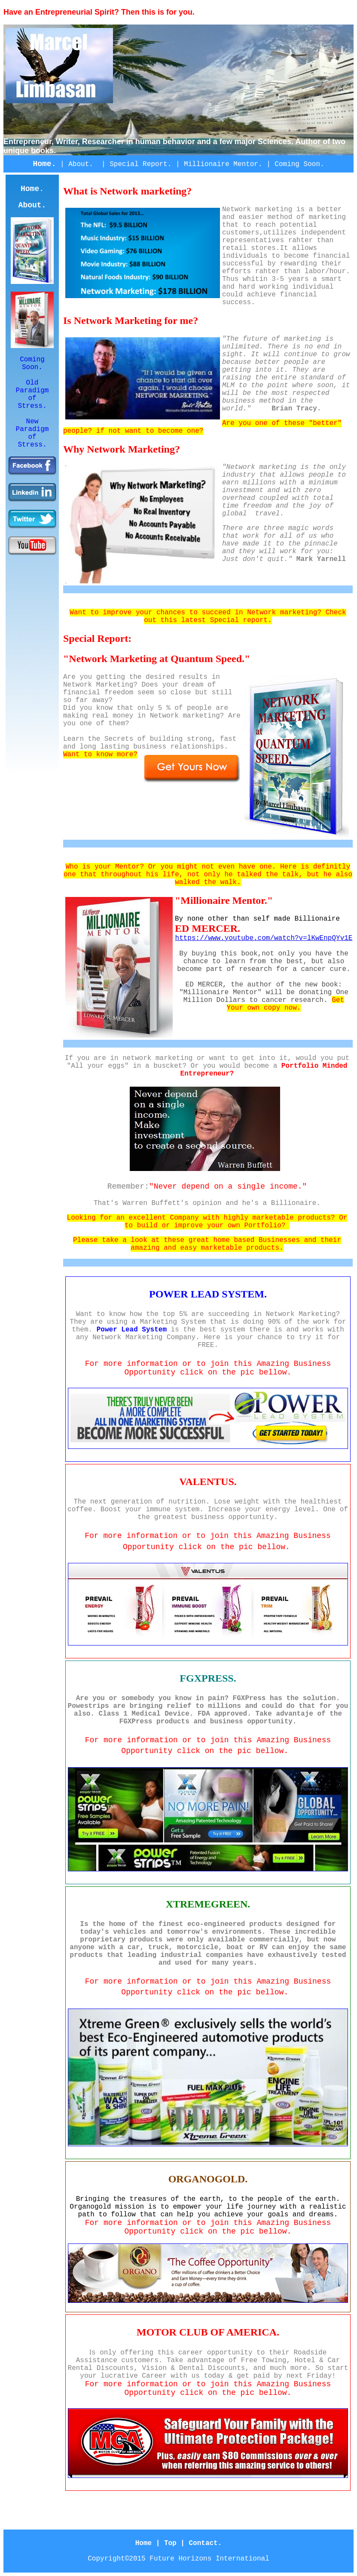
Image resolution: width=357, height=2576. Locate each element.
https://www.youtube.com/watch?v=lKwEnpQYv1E (264, 938)
